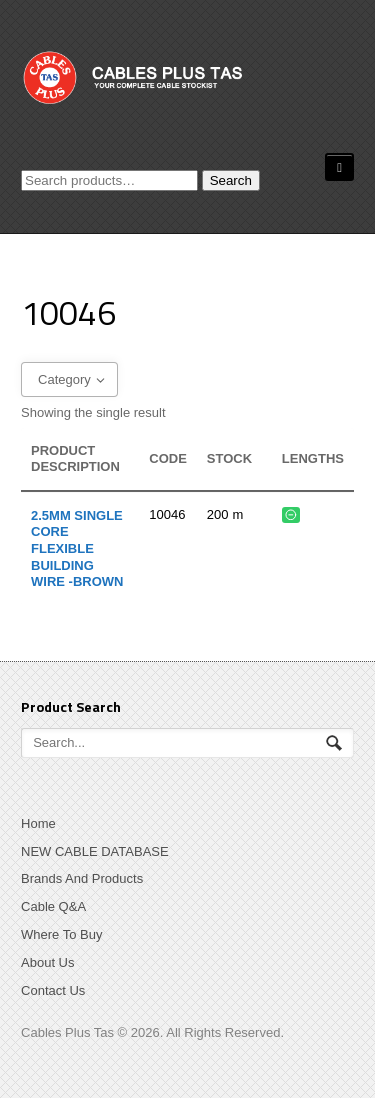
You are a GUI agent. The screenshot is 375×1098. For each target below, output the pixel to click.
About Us (47, 962)
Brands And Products (82, 878)
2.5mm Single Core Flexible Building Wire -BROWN (77, 549)
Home (38, 823)
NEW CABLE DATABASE (95, 851)
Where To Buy (61, 934)
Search (231, 180)
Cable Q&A (53, 906)
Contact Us (53, 990)
